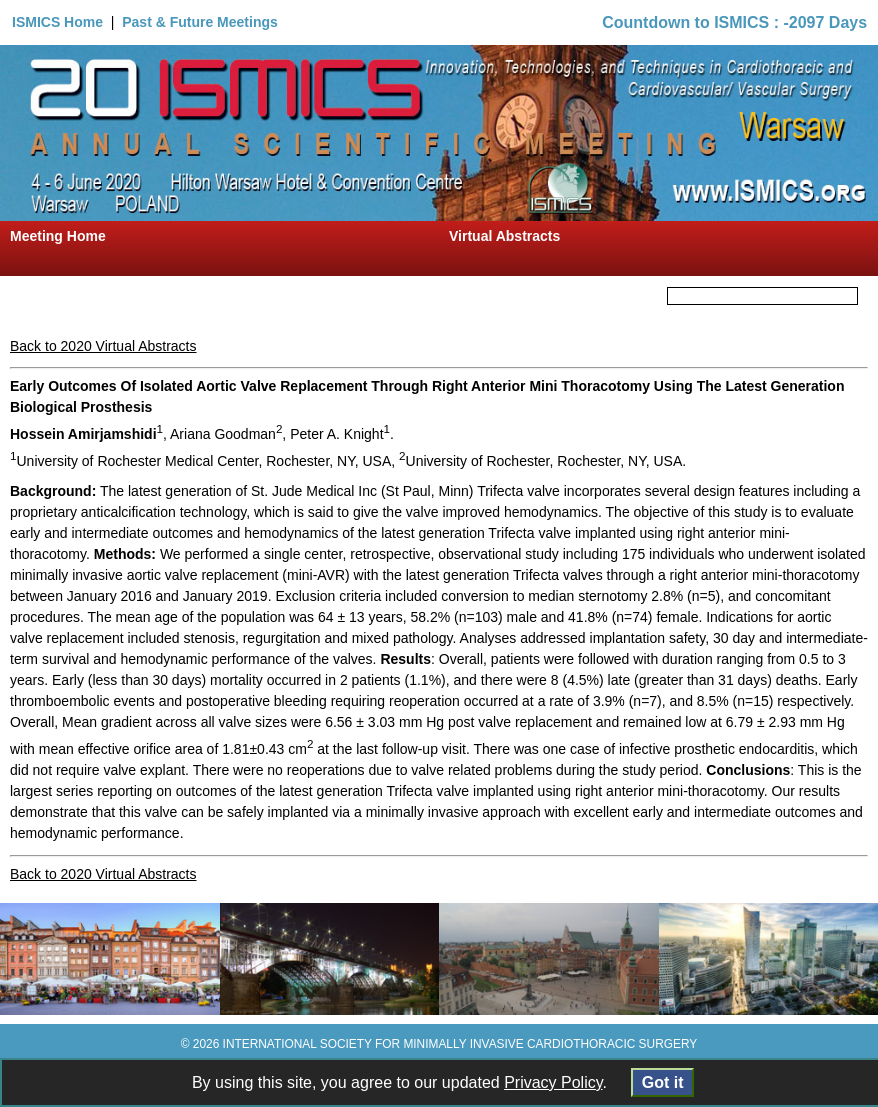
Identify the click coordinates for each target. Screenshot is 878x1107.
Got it (662, 1082)
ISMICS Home (57, 22)
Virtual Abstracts (504, 236)
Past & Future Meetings (200, 22)
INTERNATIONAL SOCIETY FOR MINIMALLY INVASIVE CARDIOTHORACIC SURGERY (460, 1044)
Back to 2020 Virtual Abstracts (103, 346)
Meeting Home (58, 236)
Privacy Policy (553, 1082)
